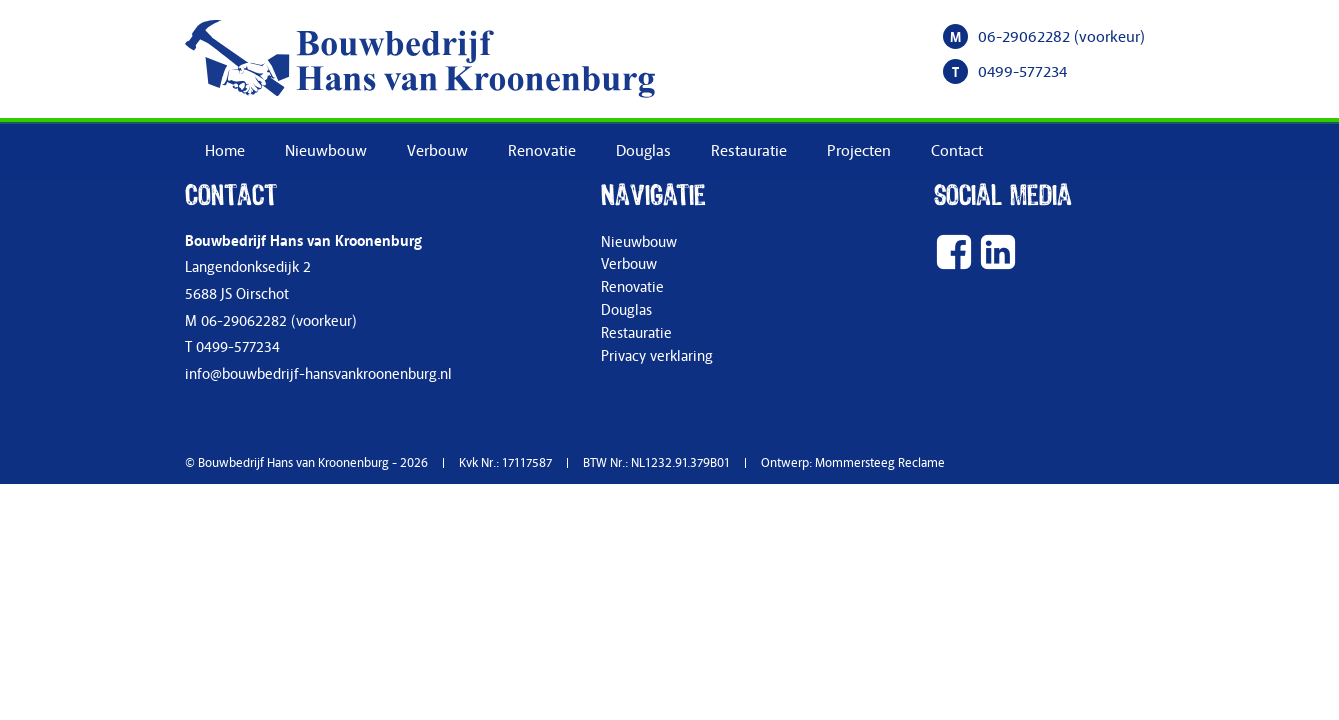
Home (225, 151)
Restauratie (749, 151)
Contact (957, 151)
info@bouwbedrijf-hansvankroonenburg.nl (318, 374)
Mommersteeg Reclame (880, 463)
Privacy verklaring (657, 356)
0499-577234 (1022, 72)
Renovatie (542, 151)
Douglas (643, 151)
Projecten (859, 151)
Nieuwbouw (326, 151)
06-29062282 (1024, 37)
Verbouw (437, 151)
